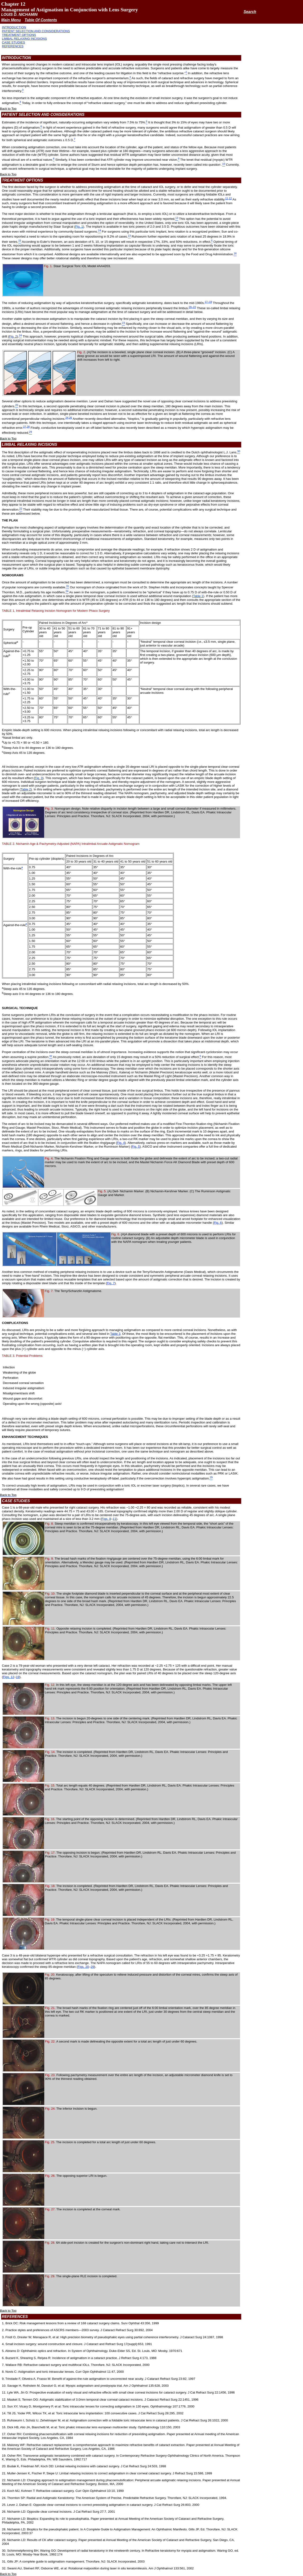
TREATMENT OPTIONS (19, 35)
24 (66, 417)
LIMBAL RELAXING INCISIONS (24, 38)
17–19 (208, 301)
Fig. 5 (136, 1146)
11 (226, 198)
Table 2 (26, 789)
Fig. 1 (79, 226)
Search (250, 12)
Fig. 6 (218, 1222)
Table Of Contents (41, 20)
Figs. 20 (83, 1967)
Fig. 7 (111, 1283)
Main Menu (11, 20)
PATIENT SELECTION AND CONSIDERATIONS (36, 31)
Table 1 (198, 596)
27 (24, 426)
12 (230, 198)
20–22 (192, 307)
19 (17, 1677)
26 (70, 417)
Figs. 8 (106, 1519)
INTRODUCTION (14, 27)
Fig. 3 (38, 778)
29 (92, 1967)
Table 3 (115, 1334)
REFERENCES (12, 46)
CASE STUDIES (13, 42)
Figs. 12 (8, 1677)
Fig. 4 (121, 1143)
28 (28, 426)
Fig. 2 (13, 336)
